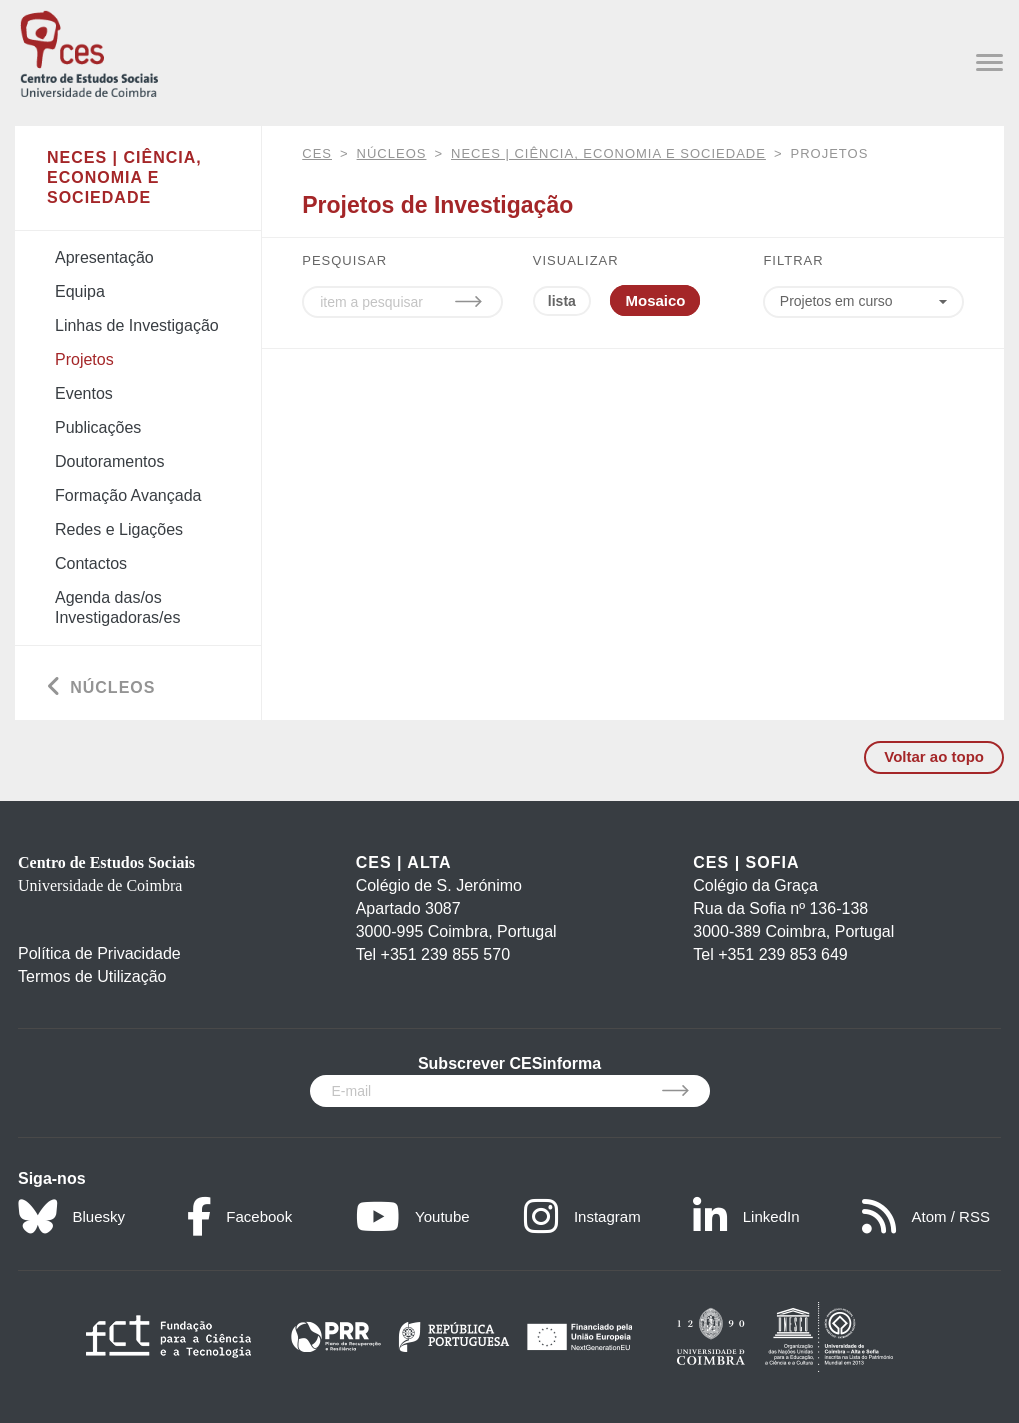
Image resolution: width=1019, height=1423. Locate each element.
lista (562, 301)
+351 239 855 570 (445, 954)
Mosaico (655, 300)
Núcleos (392, 153)
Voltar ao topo (934, 756)
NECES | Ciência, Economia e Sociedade (608, 153)
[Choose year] (863, 302)
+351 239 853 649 (782, 954)
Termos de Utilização (92, 976)
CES (317, 153)
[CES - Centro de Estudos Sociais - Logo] (89, 51)
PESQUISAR (344, 260)
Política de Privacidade (99, 953)
